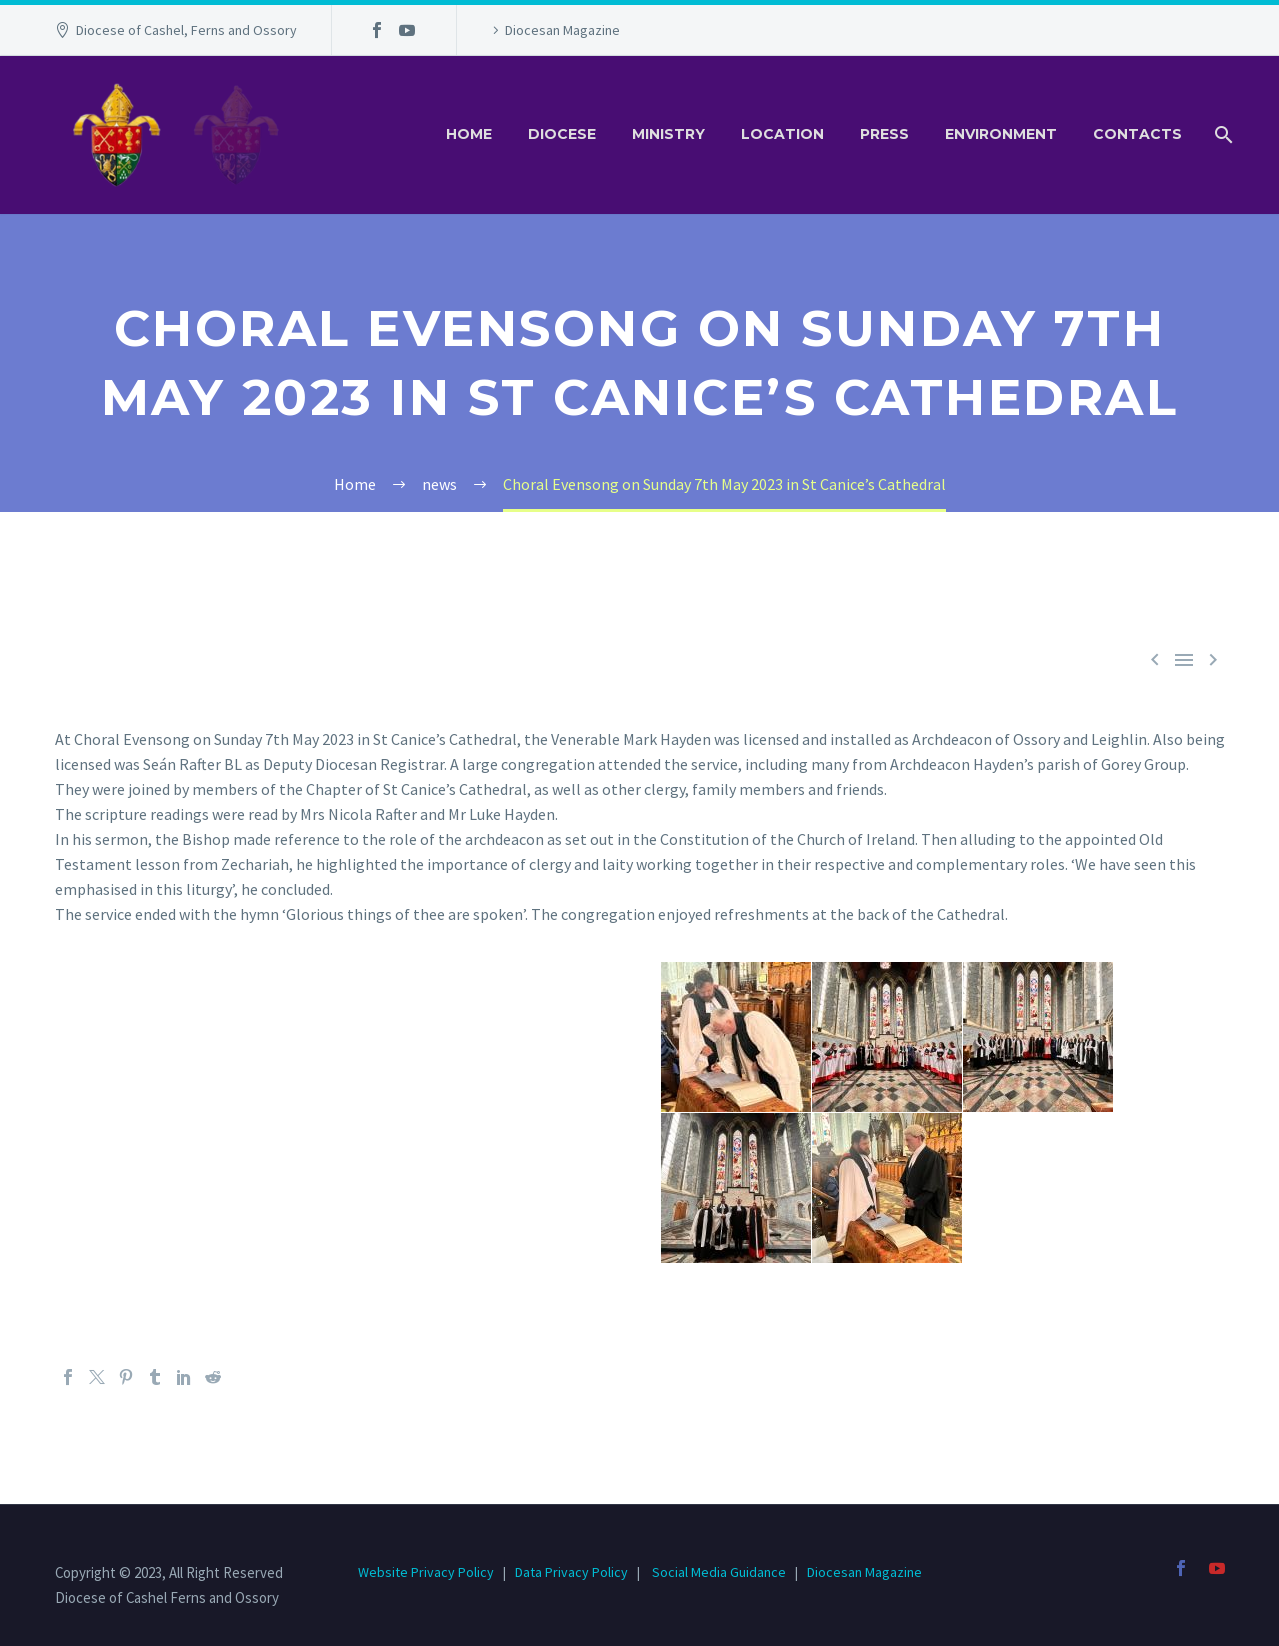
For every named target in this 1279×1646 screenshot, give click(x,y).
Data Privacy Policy (571, 1572)
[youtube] (1217, 1568)
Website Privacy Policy (427, 1572)
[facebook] (1181, 1568)
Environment (1001, 134)
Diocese (562, 134)
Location (782, 134)
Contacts (1137, 134)
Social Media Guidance (719, 1572)
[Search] (1222, 134)
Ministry (668, 134)
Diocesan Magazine (562, 30)
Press (884, 134)
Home (469, 134)
